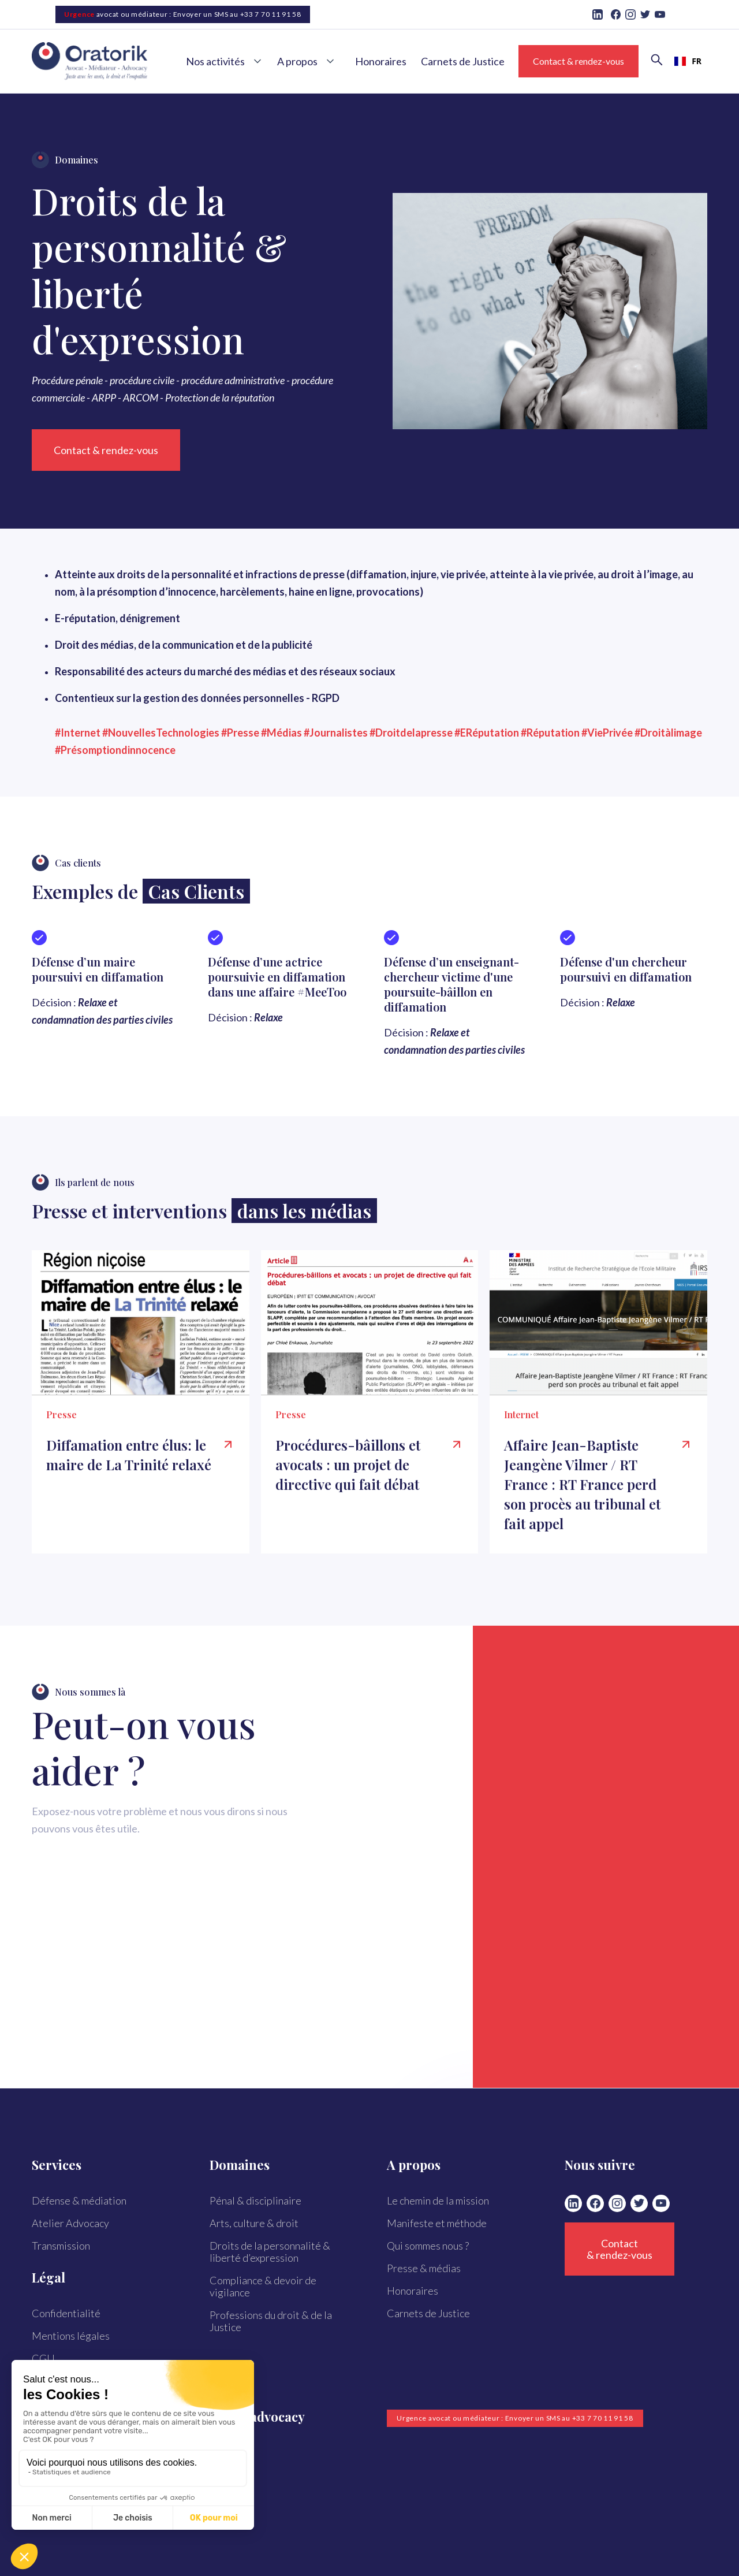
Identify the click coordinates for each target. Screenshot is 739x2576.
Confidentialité (66, 2313)
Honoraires (380, 61)
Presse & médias (424, 2268)
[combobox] (688, 61)
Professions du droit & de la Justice (271, 2321)
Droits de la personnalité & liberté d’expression (270, 2251)
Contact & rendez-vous (578, 60)
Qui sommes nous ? (428, 2245)
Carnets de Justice (463, 61)
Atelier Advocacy (70, 2223)
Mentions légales (71, 2335)
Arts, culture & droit (254, 2223)
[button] (227, 61)
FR (687, 60)
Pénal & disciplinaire (255, 2200)
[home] (101, 61)
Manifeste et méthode (437, 2223)
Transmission (61, 2245)
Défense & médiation (79, 2200)
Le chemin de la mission (438, 2200)
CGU (43, 2358)
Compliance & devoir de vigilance (263, 2286)
